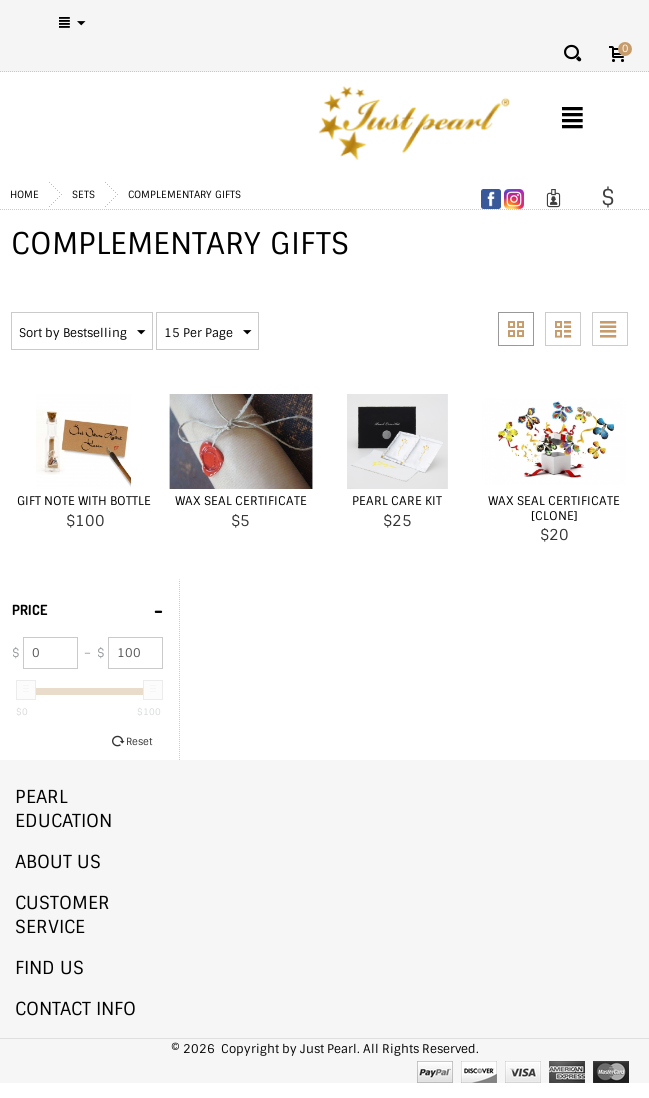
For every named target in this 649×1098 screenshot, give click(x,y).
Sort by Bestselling (82, 333)
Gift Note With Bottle (84, 501)
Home (24, 194)
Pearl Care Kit (397, 501)
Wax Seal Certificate (241, 501)
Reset (139, 741)
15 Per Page (207, 333)
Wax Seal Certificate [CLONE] (554, 508)
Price (87, 608)
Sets (83, 194)
